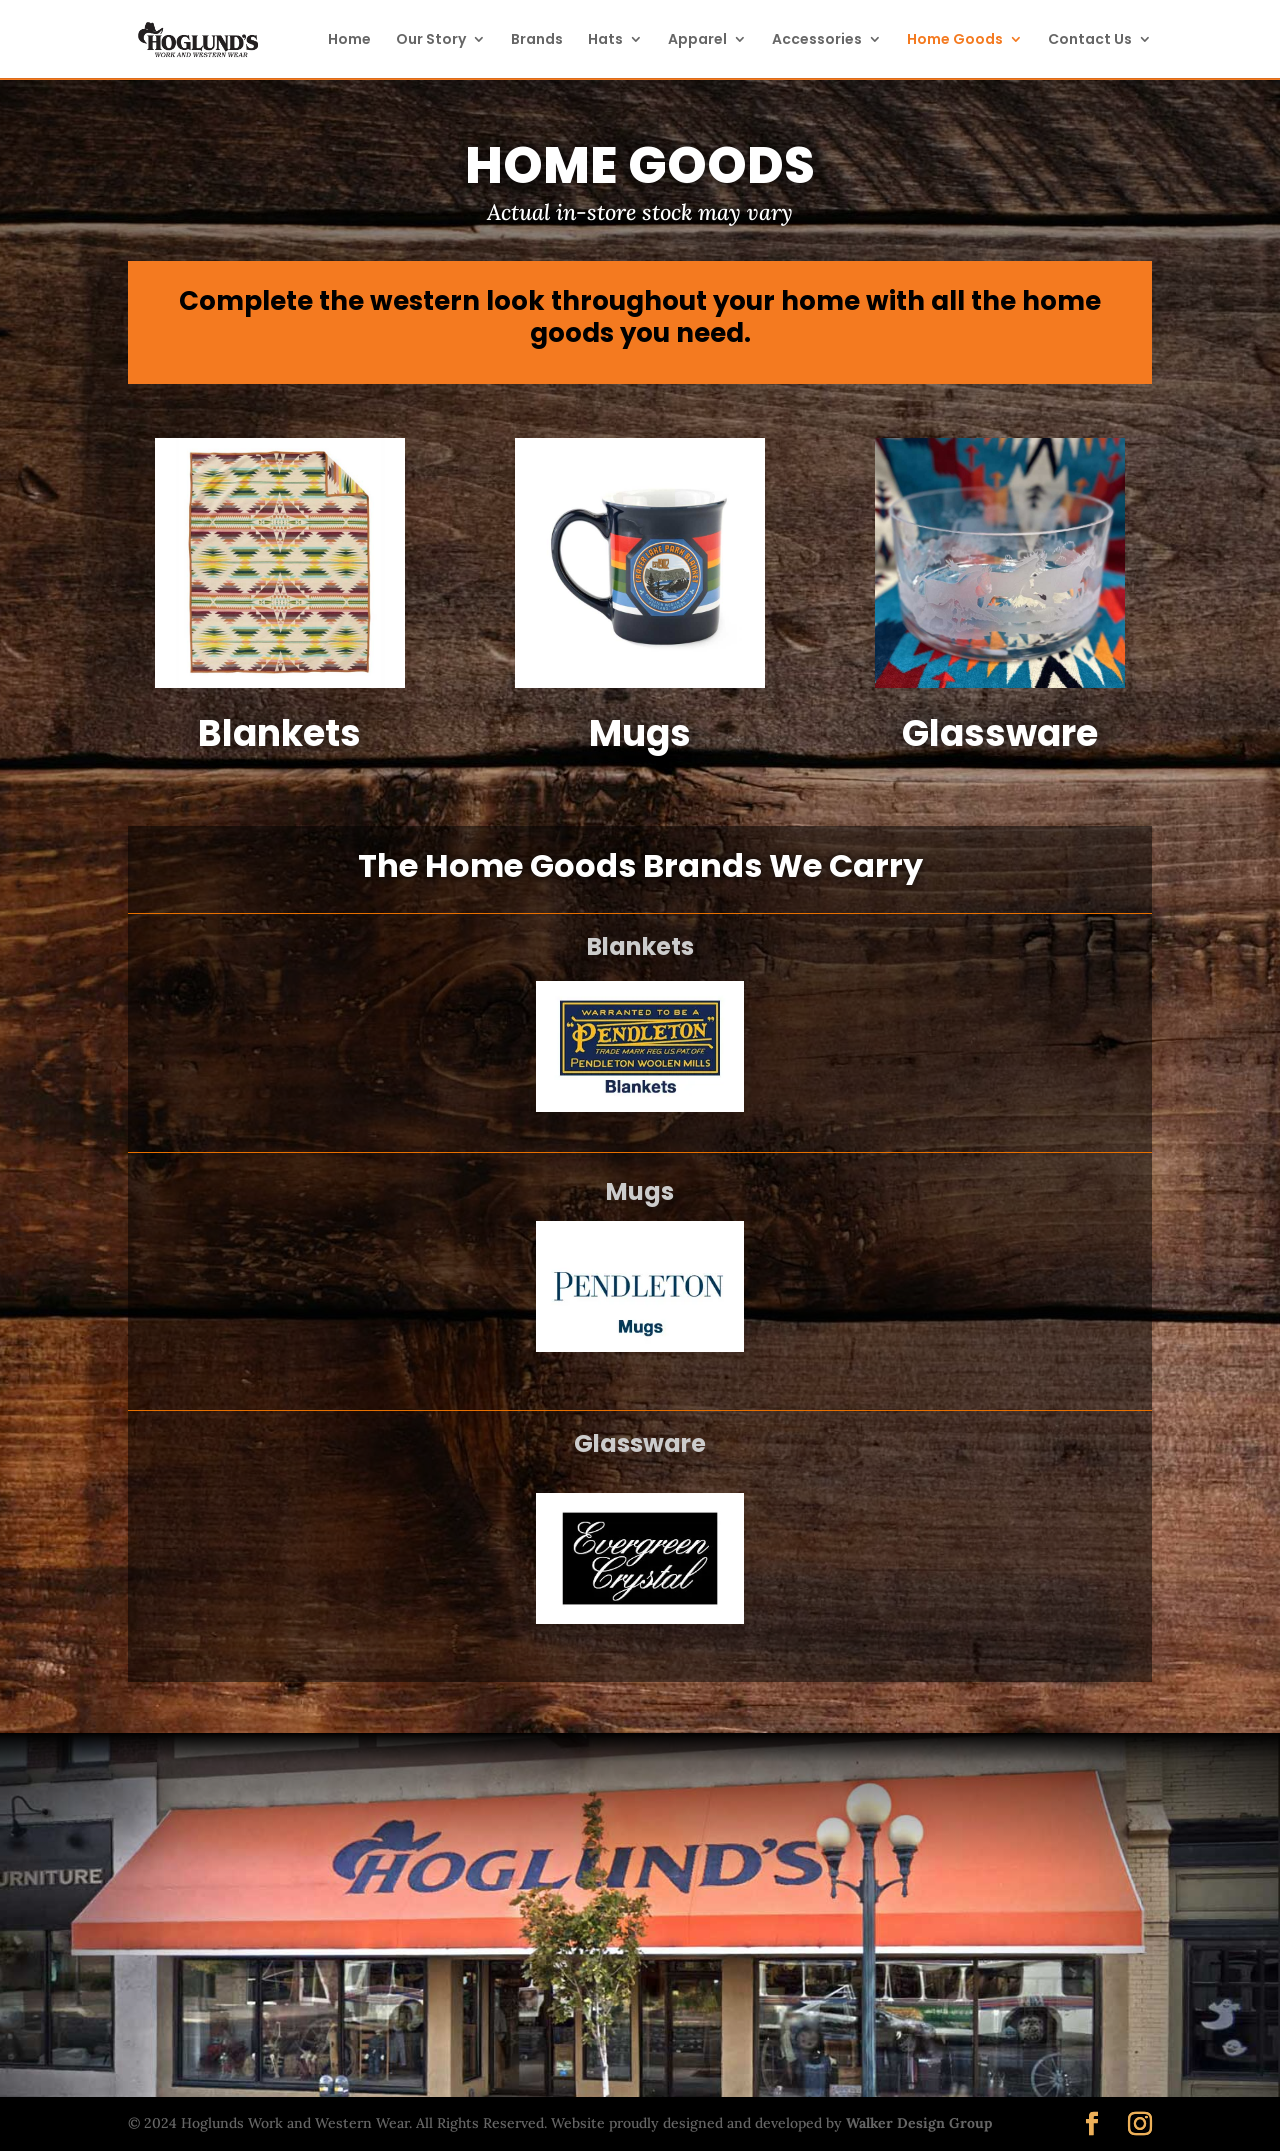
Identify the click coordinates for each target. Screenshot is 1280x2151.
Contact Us (1090, 40)
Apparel (697, 40)
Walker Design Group (919, 2123)
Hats (605, 40)
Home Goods (955, 40)
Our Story (431, 40)
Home (349, 40)
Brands (537, 40)
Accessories (817, 40)
